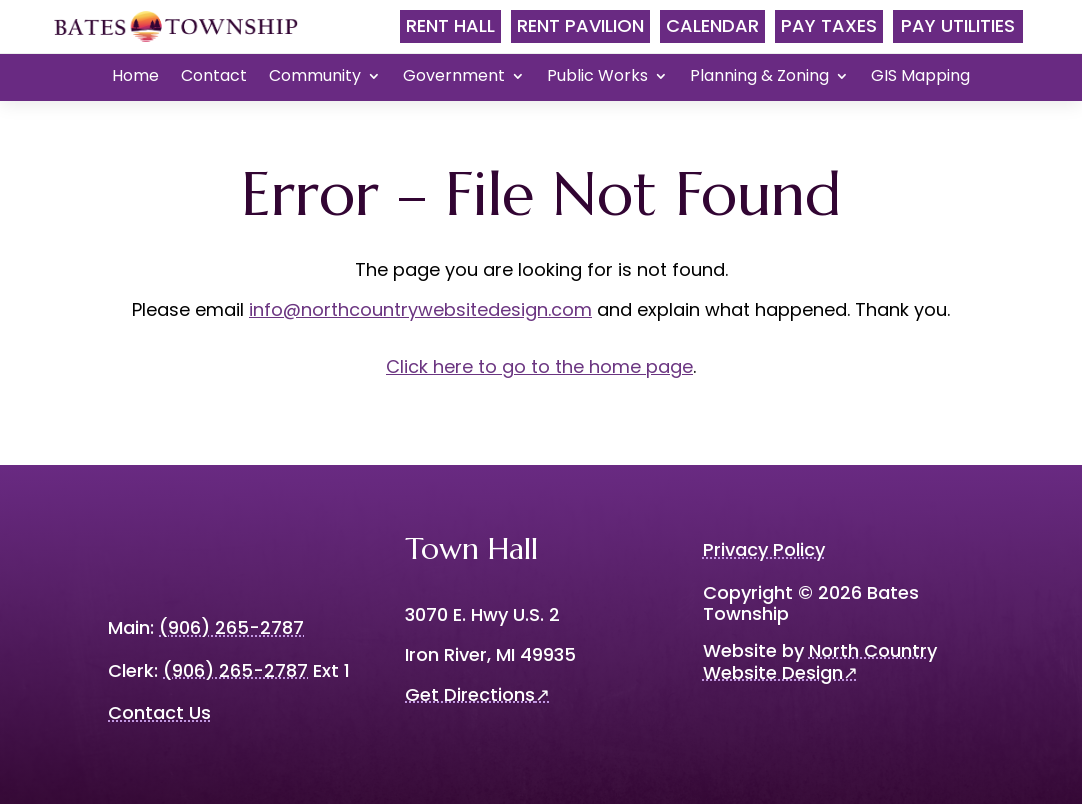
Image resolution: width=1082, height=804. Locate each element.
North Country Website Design (820, 661)
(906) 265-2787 (235, 670)
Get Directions (477, 694)
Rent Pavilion (580, 25)
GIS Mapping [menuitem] (920, 78)
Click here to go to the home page (539, 366)
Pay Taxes (829, 25)
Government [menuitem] (454, 78)
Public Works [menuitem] (597, 78)
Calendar (712, 25)
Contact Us (159, 712)
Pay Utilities (958, 25)
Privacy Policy (764, 549)
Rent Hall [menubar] (450, 25)
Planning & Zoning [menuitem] (759, 78)
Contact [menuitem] (214, 78)
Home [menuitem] (135, 78)
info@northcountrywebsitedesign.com (420, 309)
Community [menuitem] (315, 78)
